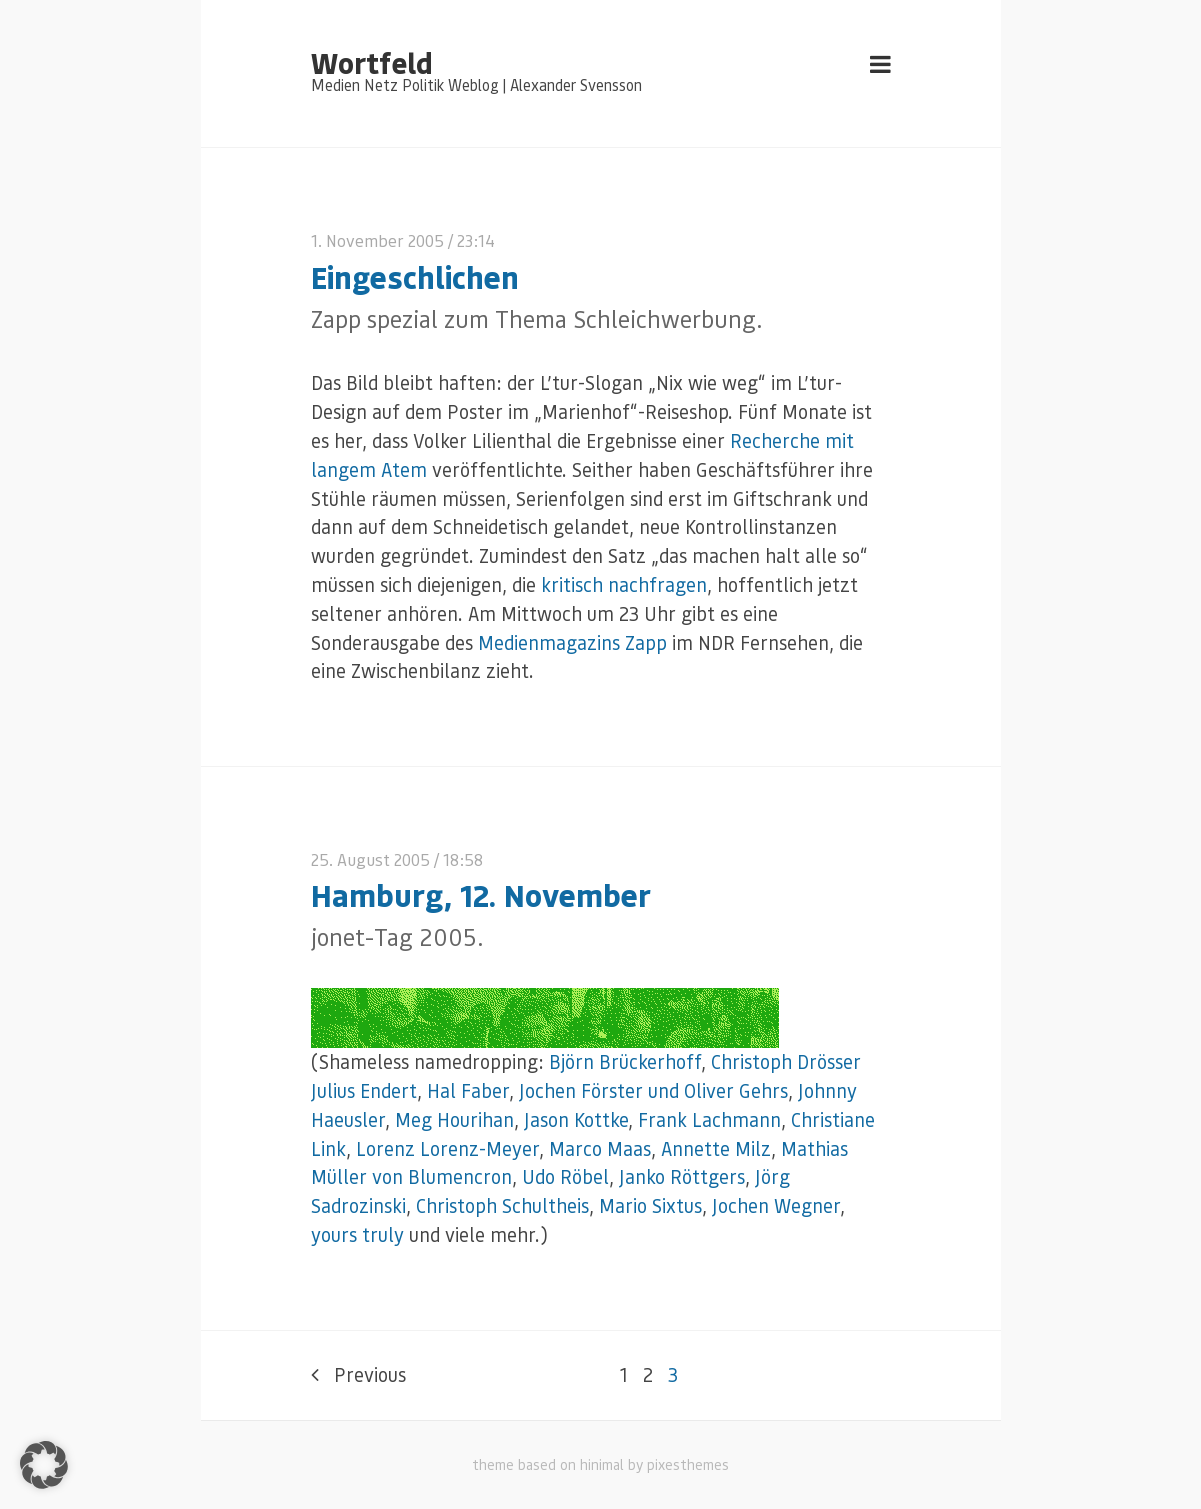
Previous (358, 1374)
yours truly (357, 1234)
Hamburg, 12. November (481, 894)
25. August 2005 (370, 859)
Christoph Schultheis (502, 1205)
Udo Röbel (565, 1176)
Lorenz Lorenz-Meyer (447, 1148)
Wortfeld (371, 62)
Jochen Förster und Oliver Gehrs (653, 1090)
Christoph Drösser (786, 1061)
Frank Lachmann (709, 1119)
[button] (44, 1465)
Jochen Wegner (776, 1205)
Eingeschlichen (415, 276)
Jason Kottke (576, 1119)
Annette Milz (716, 1148)
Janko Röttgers (682, 1176)
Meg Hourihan (454, 1119)
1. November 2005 (377, 240)
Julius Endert (364, 1090)
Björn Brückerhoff (625, 1061)
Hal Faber (468, 1090)
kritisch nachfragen (624, 584)
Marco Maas (600, 1148)
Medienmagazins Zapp (572, 642)
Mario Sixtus (650, 1205)
